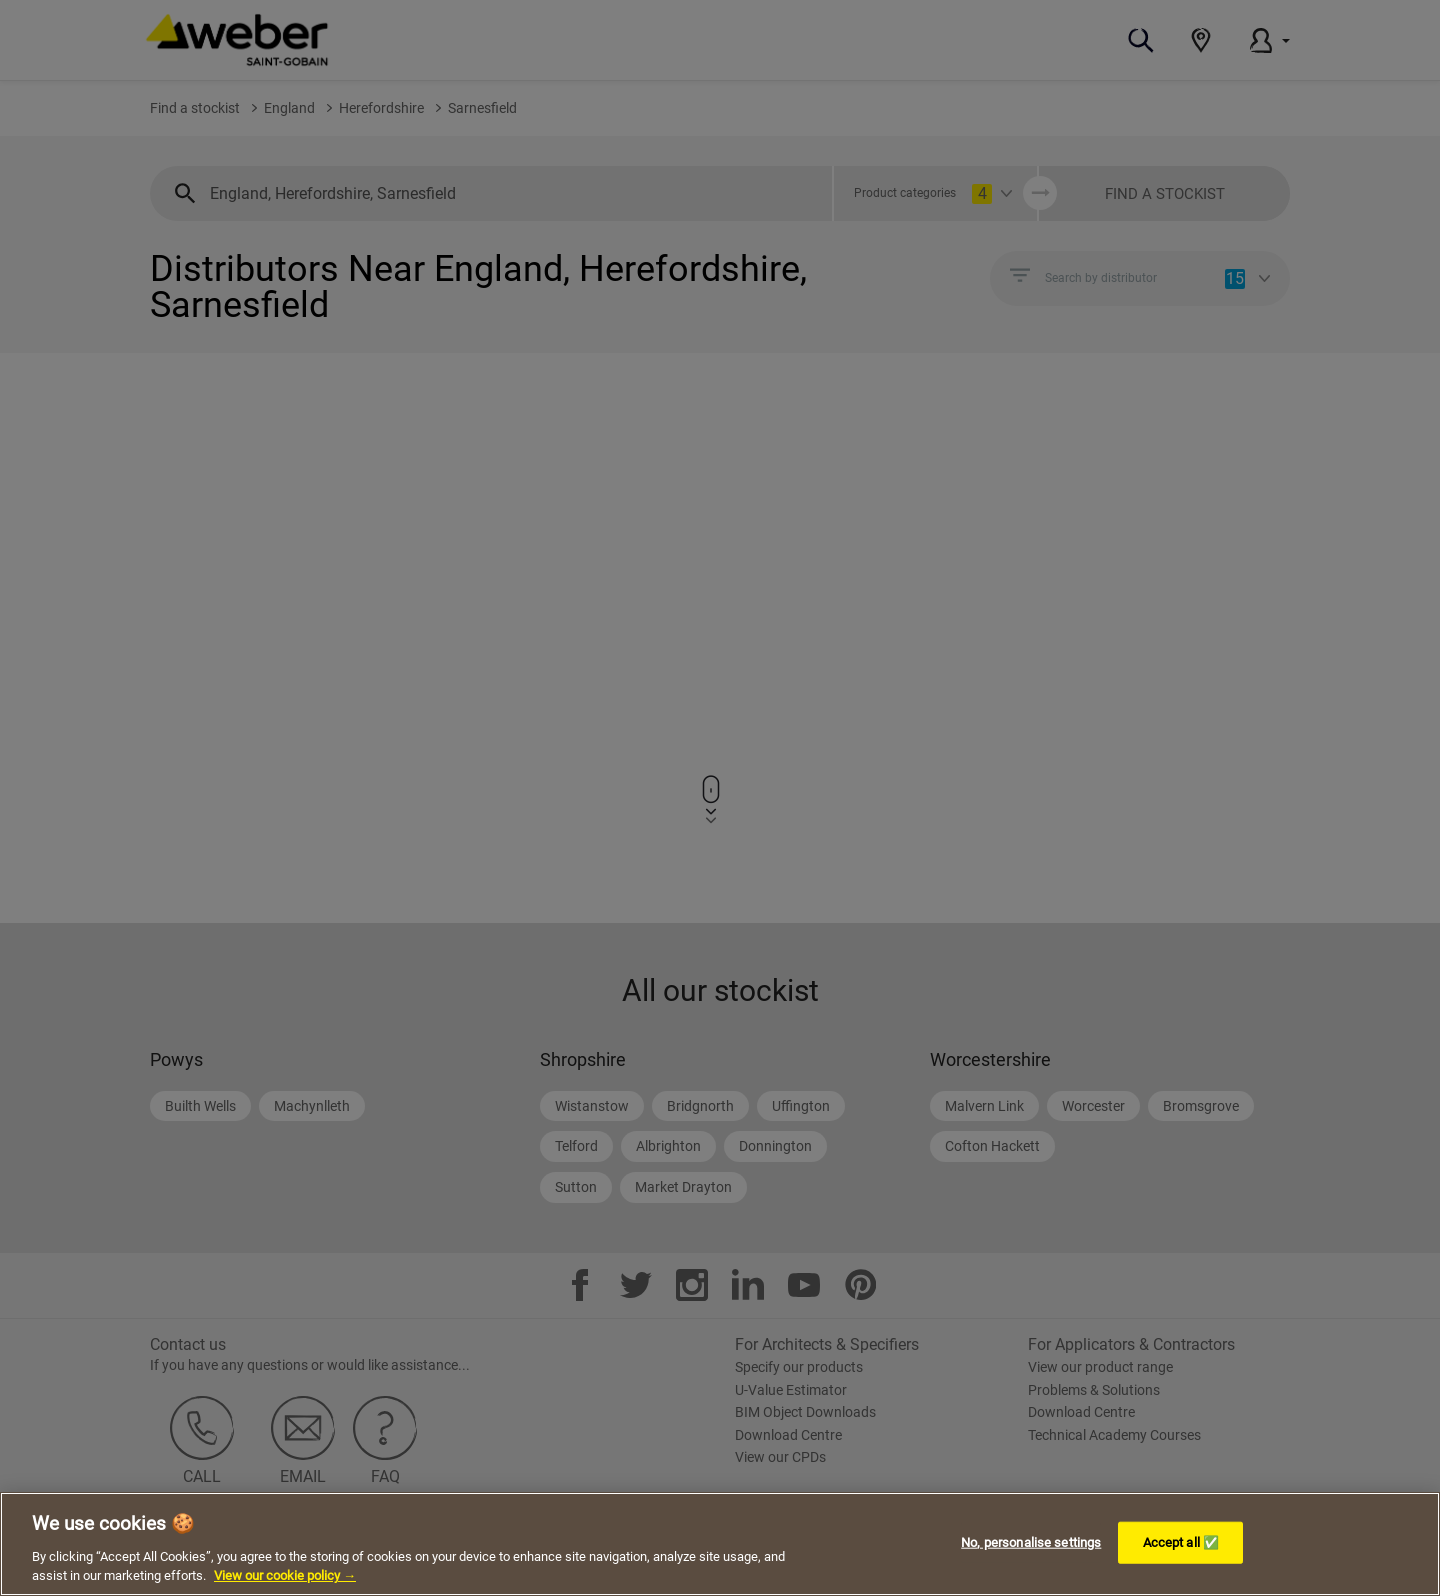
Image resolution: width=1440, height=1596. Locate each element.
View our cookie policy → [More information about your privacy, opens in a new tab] (285, 1575)
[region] (720, 1544)
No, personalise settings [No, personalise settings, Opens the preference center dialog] (1031, 1542)
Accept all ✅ (1181, 1542)
